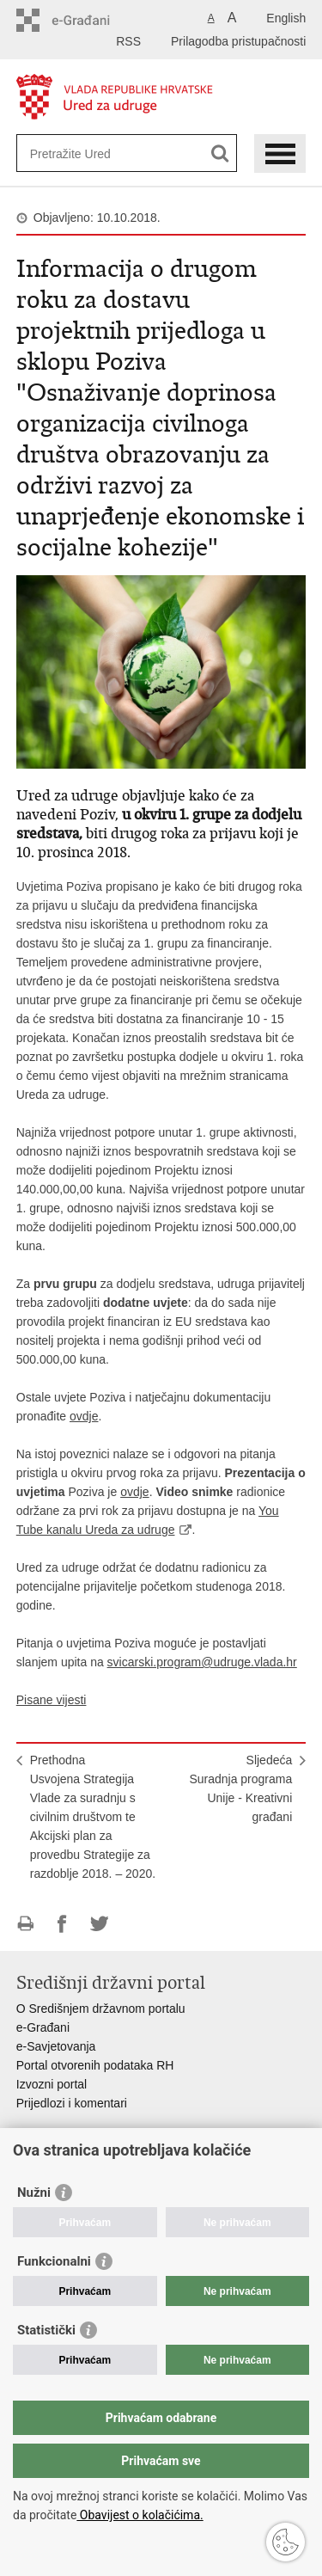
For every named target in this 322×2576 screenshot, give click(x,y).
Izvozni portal (51, 2084)
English (286, 18)
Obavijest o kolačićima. (139, 2515)
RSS (128, 41)
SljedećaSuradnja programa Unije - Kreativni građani (240, 1788)
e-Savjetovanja (56, 2046)
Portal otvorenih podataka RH (95, 2065)
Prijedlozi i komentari (71, 2103)
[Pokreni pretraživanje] (220, 153)
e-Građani (43, 2027)
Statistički (46, 2330)
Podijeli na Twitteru (99, 1924)
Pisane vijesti (51, 1700)
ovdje (84, 1416)
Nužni (34, 2192)
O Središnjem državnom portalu (100, 2008)
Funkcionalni (54, 2261)
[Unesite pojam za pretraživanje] (92, 153)
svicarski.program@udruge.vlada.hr (202, 1662)
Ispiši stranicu (25, 1924)
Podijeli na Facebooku (62, 1924)
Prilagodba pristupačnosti (238, 41)
